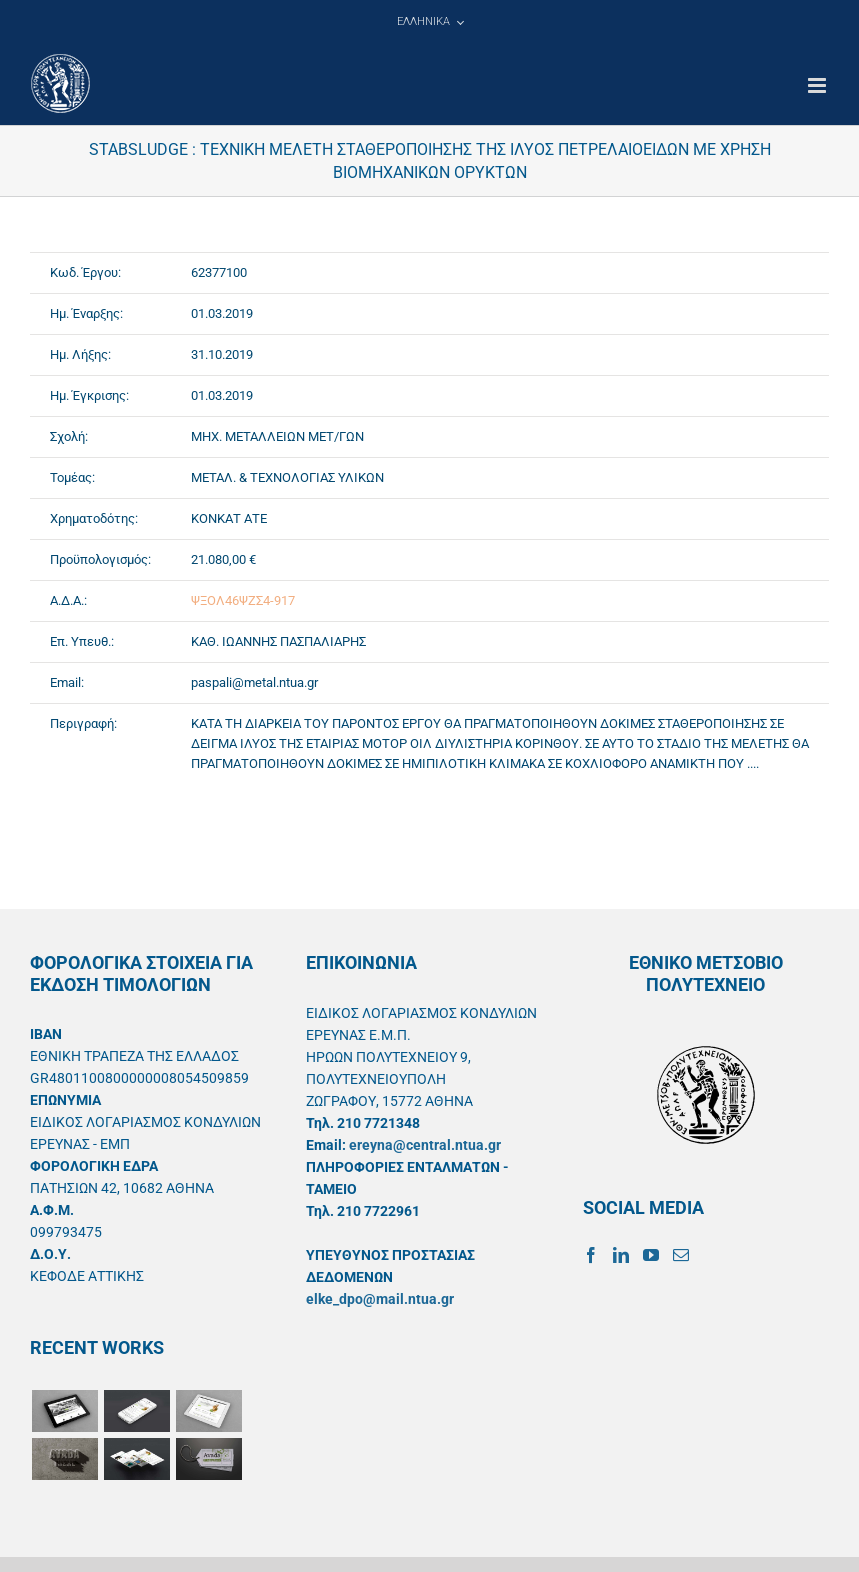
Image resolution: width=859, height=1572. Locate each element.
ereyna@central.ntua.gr (425, 1145)
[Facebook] (591, 1255)
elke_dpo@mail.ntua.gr (380, 1299)
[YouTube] (651, 1255)
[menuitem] (430, 22)
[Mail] (681, 1255)
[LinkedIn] (621, 1255)
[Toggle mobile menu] (818, 85)
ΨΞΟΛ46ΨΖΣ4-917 (243, 600)
